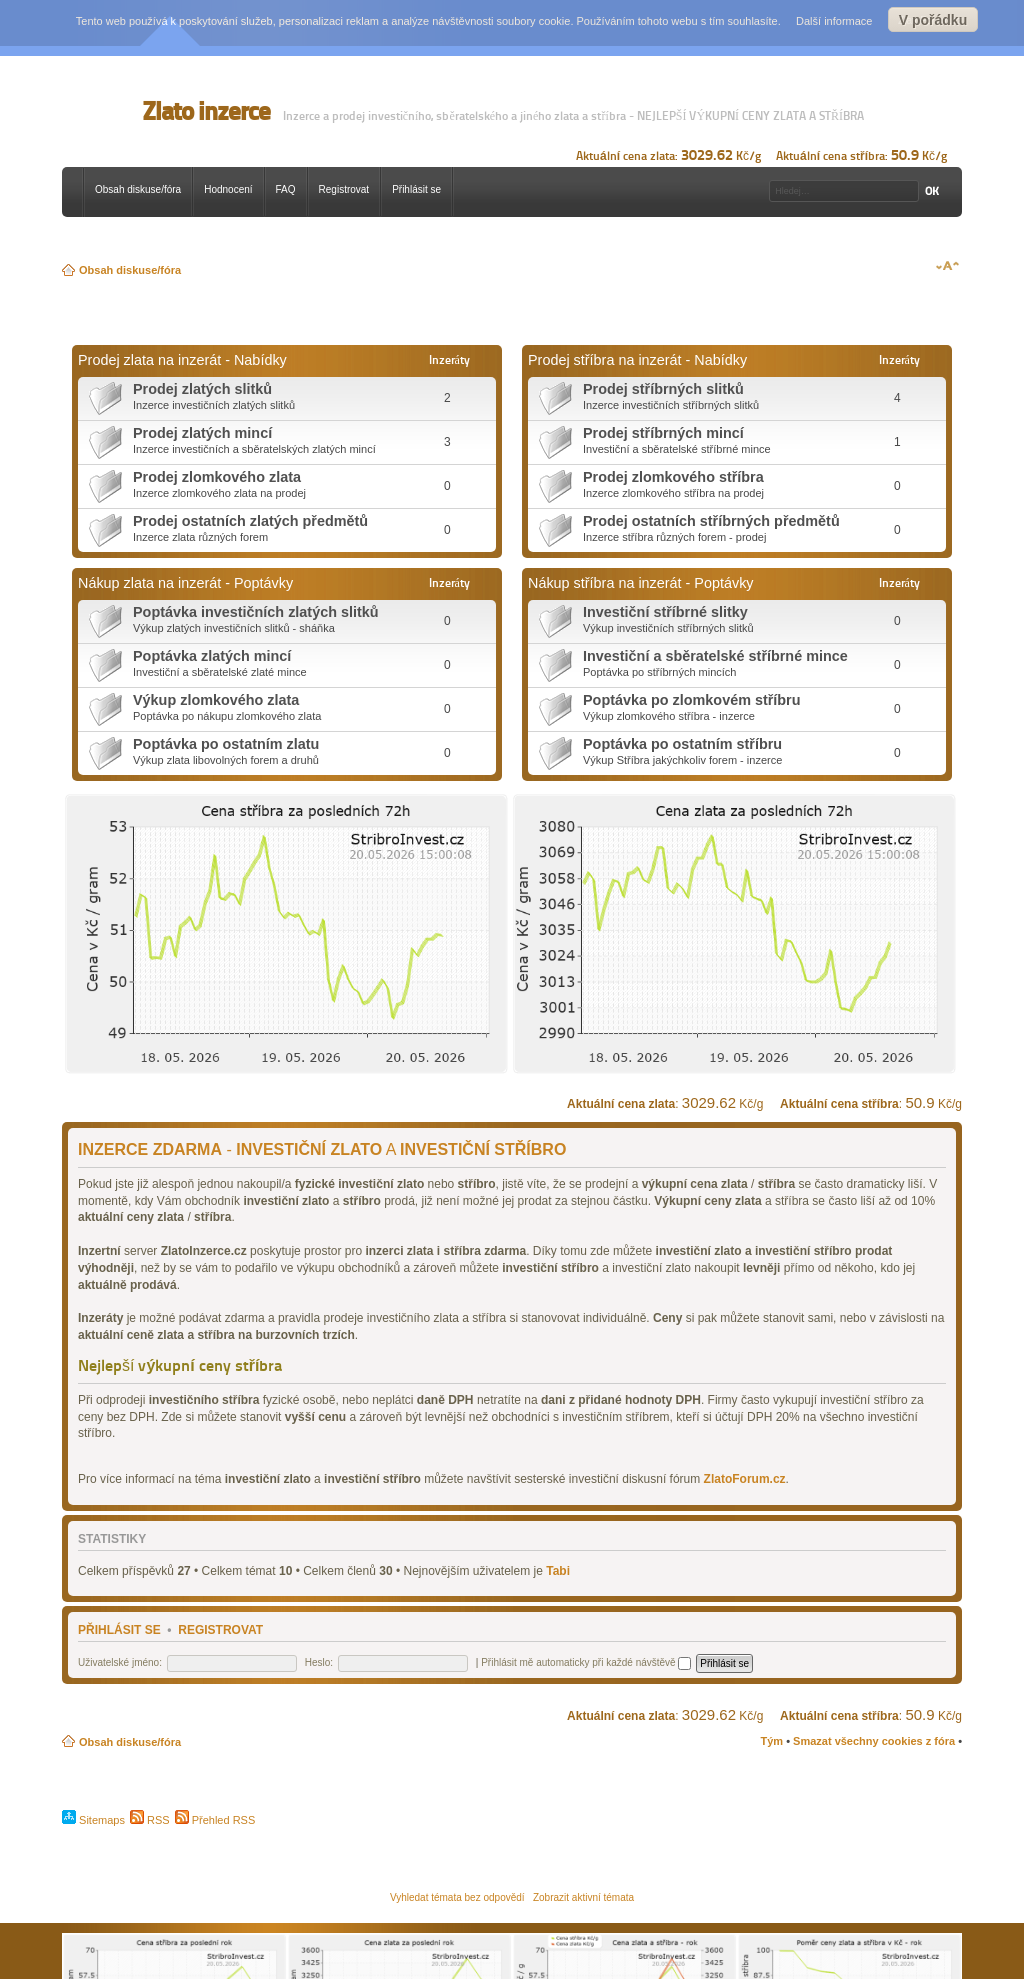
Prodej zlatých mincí (202, 433)
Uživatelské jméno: (120, 1662)
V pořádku (933, 20)
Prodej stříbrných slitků (663, 389)
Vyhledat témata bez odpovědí (457, 1897)
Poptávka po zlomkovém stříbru (692, 700)
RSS (150, 1820)
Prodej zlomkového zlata (217, 477)
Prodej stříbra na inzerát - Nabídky (637, 360)
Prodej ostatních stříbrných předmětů (711, 521)
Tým (771, 1741)
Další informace (834, 21)
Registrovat (344, 189)
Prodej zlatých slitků (202, 389)
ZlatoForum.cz (745, 1479)
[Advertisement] (509, 244)
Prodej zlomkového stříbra (673, 477)
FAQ (286, 189)
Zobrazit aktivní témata (583, 1897)
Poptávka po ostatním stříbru (682, 744)
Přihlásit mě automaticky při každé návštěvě (586, 1662)
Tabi (558, 1571)
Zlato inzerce (206, 111)
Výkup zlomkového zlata (216, 700)
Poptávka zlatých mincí (212, 656)
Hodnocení (228, 189)
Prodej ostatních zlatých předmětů (250, 521)
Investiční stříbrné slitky (665, 612)
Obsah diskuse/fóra (138, 189)
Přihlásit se (416, 189)
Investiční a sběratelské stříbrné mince (715, 656)
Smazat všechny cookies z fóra (874, 1741)
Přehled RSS (215, 1820)
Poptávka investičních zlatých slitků (256, 612)
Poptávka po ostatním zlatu (226, 744)
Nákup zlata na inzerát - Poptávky (185, 583)
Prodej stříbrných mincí (663, 433)
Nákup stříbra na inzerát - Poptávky (641, 583)
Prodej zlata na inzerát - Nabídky (182, 360)
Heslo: (319, 1662)
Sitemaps (93, 1820)
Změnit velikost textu (947, 266)
